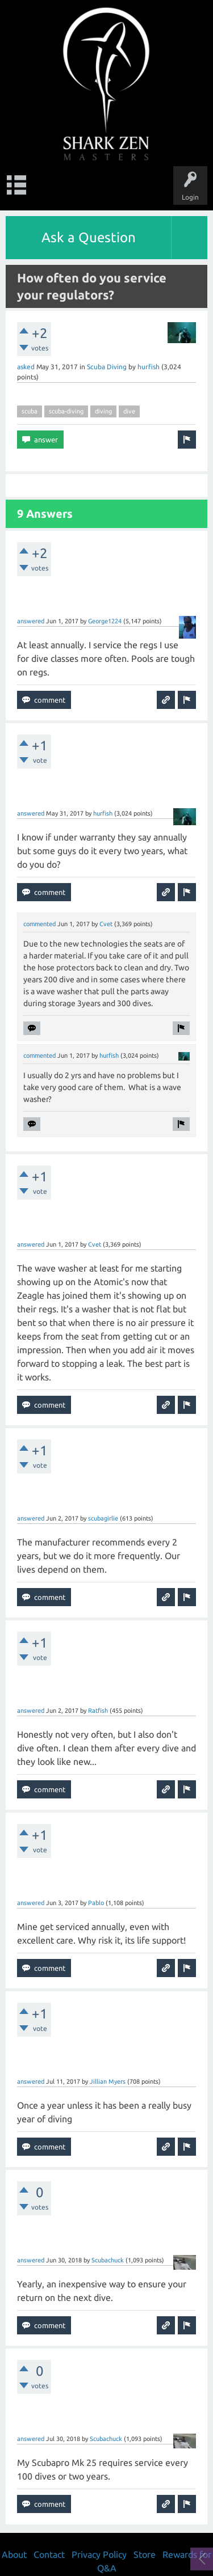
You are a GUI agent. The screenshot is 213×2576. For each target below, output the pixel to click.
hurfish (148, 366)
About (14, 2554)
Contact (49, 2554)
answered (30, 621)
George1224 (105, 621)
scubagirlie (103, 1518)
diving (103, 411)
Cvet (105, 923)
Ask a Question (88, 237)
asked (26, 366)
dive (129, 411)
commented (39, 923)
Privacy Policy (99, 2554)
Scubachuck (107, 2260)
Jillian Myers (108, 2081)
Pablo (96, 1902)
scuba (29, 411)
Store (144, 2554)
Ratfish (98, 1710)
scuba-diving (66, 411)
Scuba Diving (107, 366)
